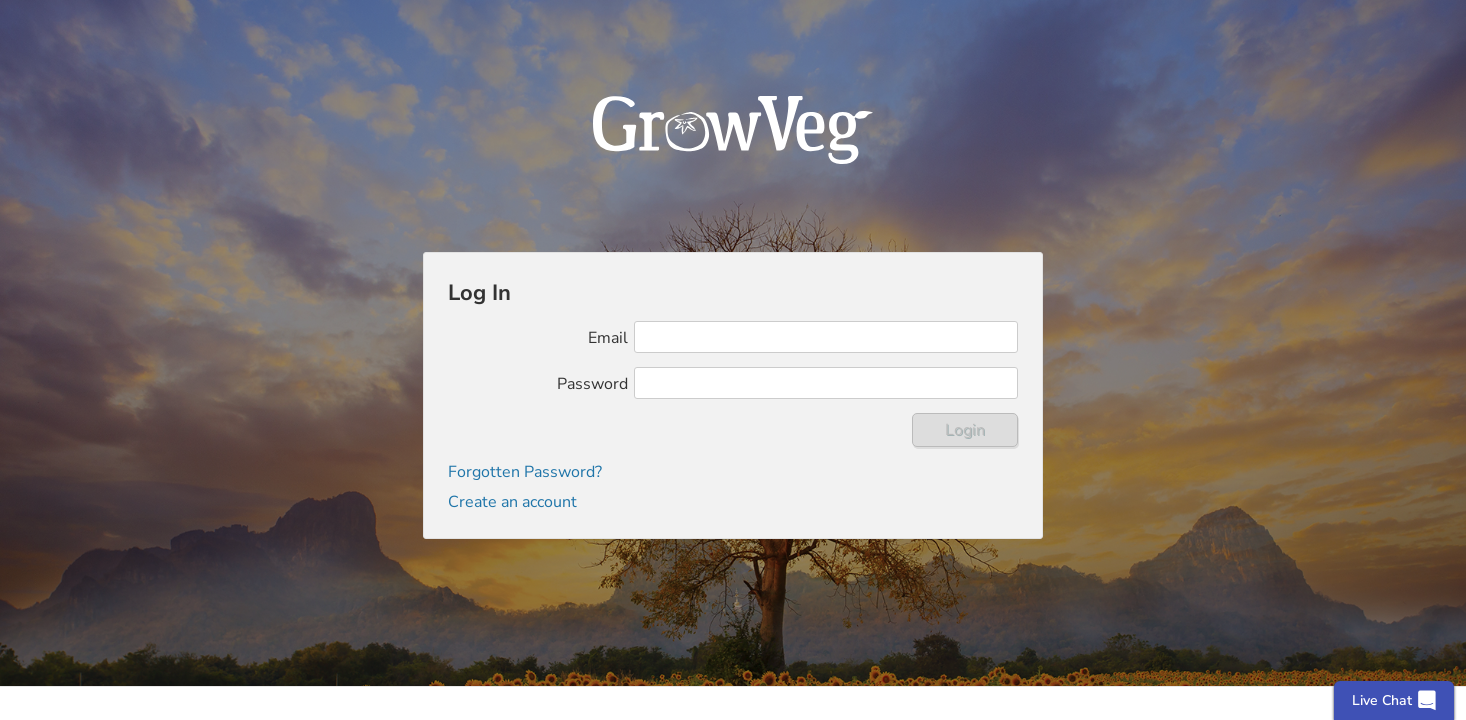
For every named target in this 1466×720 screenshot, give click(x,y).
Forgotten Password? (525, 472)
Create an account (512, 502)
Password (592, 384)
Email (608, 338)
